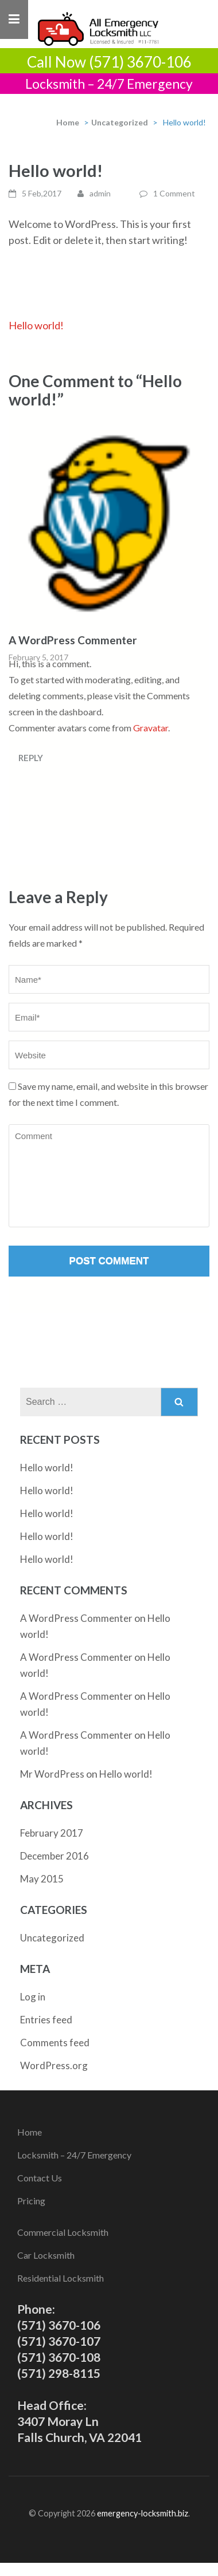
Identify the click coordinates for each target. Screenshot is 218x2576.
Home (67, 122)
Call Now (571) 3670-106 (109, 62)
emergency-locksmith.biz (142, 2513)
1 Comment (174, 193)
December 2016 (54, 1856)
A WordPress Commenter (73, 640)
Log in (32, 1997)
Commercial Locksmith (62, 2232)
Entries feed (46, 2020)
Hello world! (36, 325)
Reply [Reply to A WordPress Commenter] (30, 758)
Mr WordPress (52, 1774)
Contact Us (39, 2177)
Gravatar (150, 727)
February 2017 (51, 1833)
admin (100, 193)
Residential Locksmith (60, 2277)
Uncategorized (119, 122)
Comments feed (54, 2043)
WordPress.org (54, 2065)
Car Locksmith (46, 2255)
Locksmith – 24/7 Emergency (74, 2154)
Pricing (31, 2200)
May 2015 (42, 1879)
